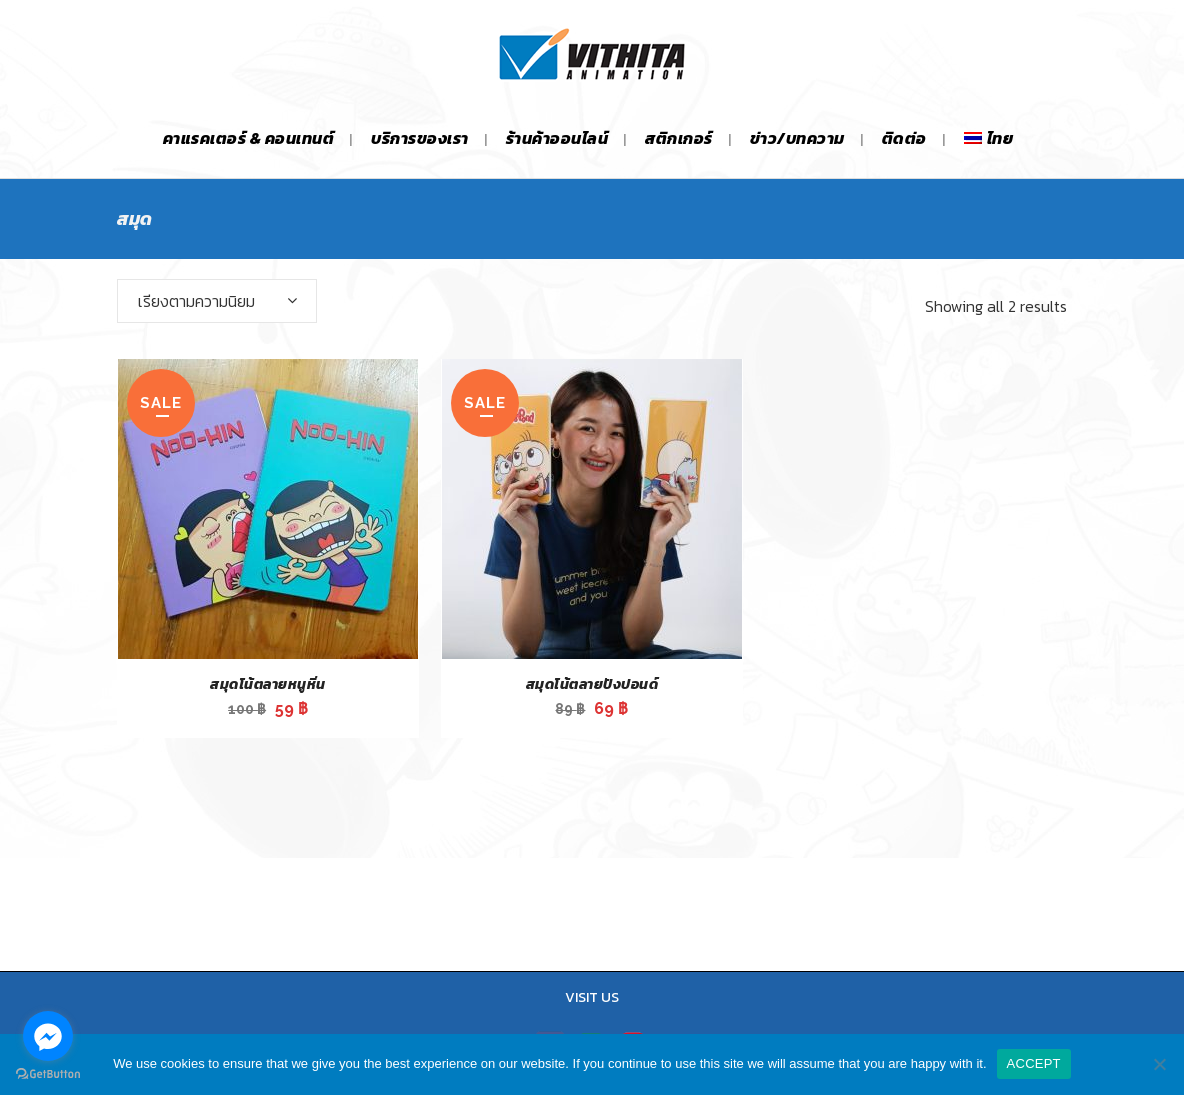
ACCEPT (1034, 1063)
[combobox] (217, 301)
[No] (1159, 1064)
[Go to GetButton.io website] (48, 1074)
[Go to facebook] (48, 1036)
